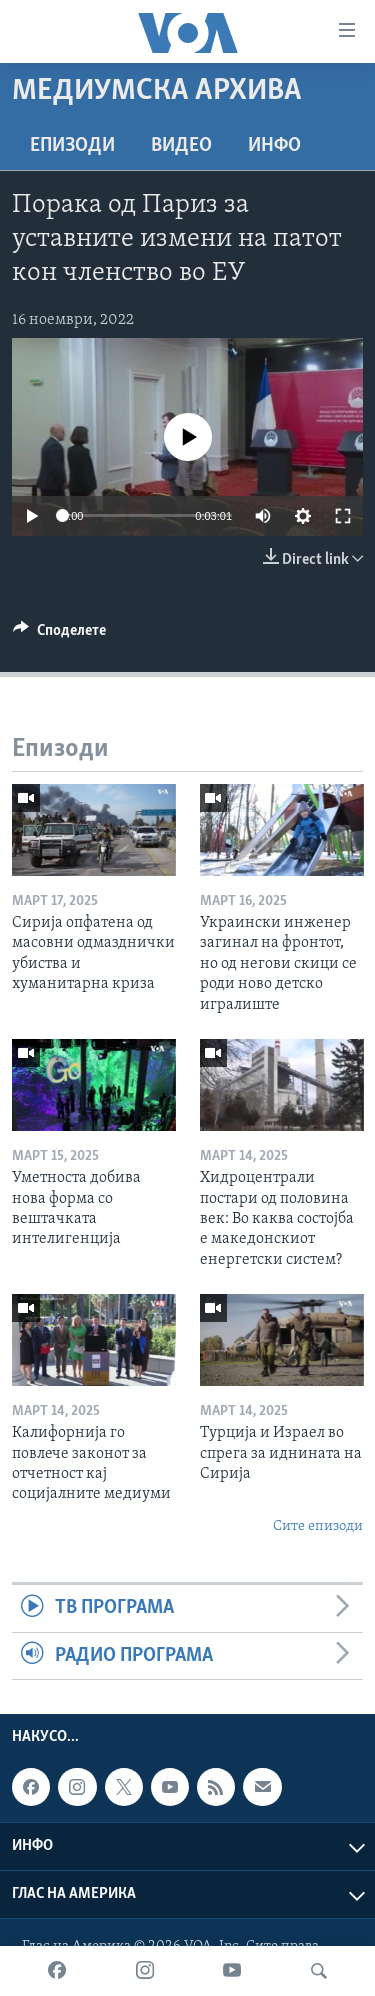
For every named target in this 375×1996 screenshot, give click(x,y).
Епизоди (72, 146)
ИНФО (274, 146)
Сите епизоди (318, 1526)
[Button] (59, 635)
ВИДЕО (181, 146)
